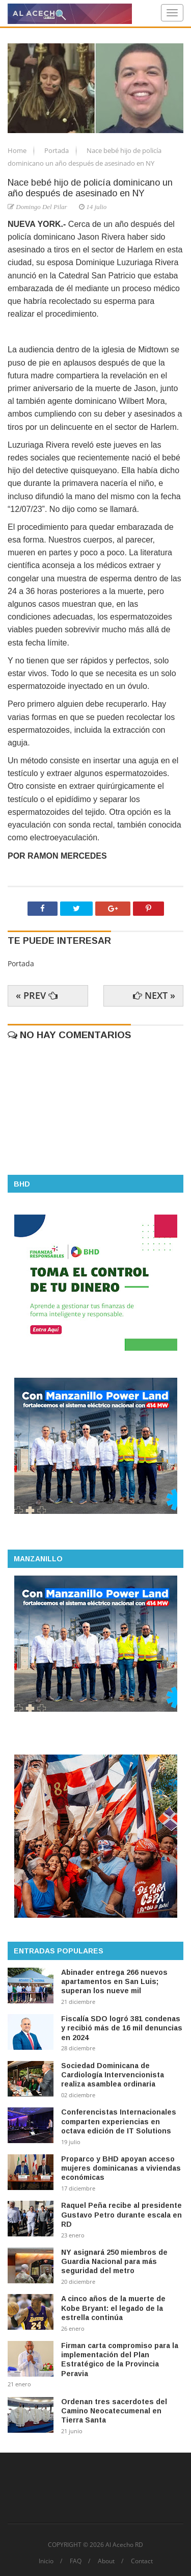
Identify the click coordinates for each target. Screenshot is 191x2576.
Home (18, 150)
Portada (57, 150)
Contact (142, 2561)
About (106, 2561)
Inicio (46, 2561)
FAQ (75, 2561)
